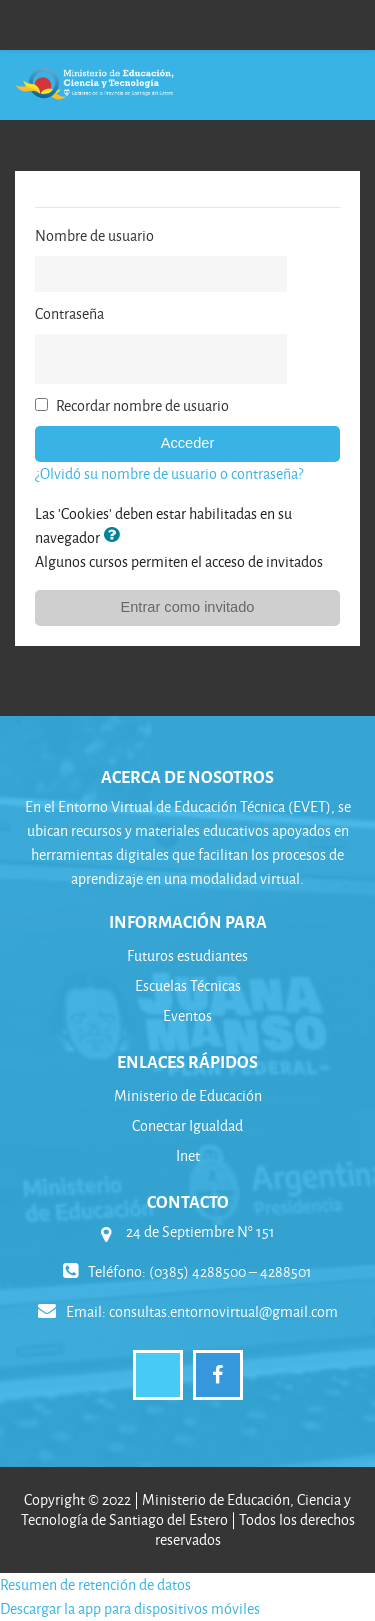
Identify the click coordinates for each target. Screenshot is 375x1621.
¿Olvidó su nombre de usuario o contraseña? (169, 473)
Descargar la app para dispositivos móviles (130, 1608)
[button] (115, 537)
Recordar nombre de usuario (142, 405)
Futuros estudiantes (187, 955)
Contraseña (69, 313)
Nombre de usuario (94, 235)
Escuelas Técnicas (188, 985)
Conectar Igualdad (187, 1125)
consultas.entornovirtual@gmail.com (223, 1311)
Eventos (187, 1015)
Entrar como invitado (188, 607)
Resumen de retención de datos (95, 1584)
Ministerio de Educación (188, 1095)
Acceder (188, 443)
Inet (188, 1155)
